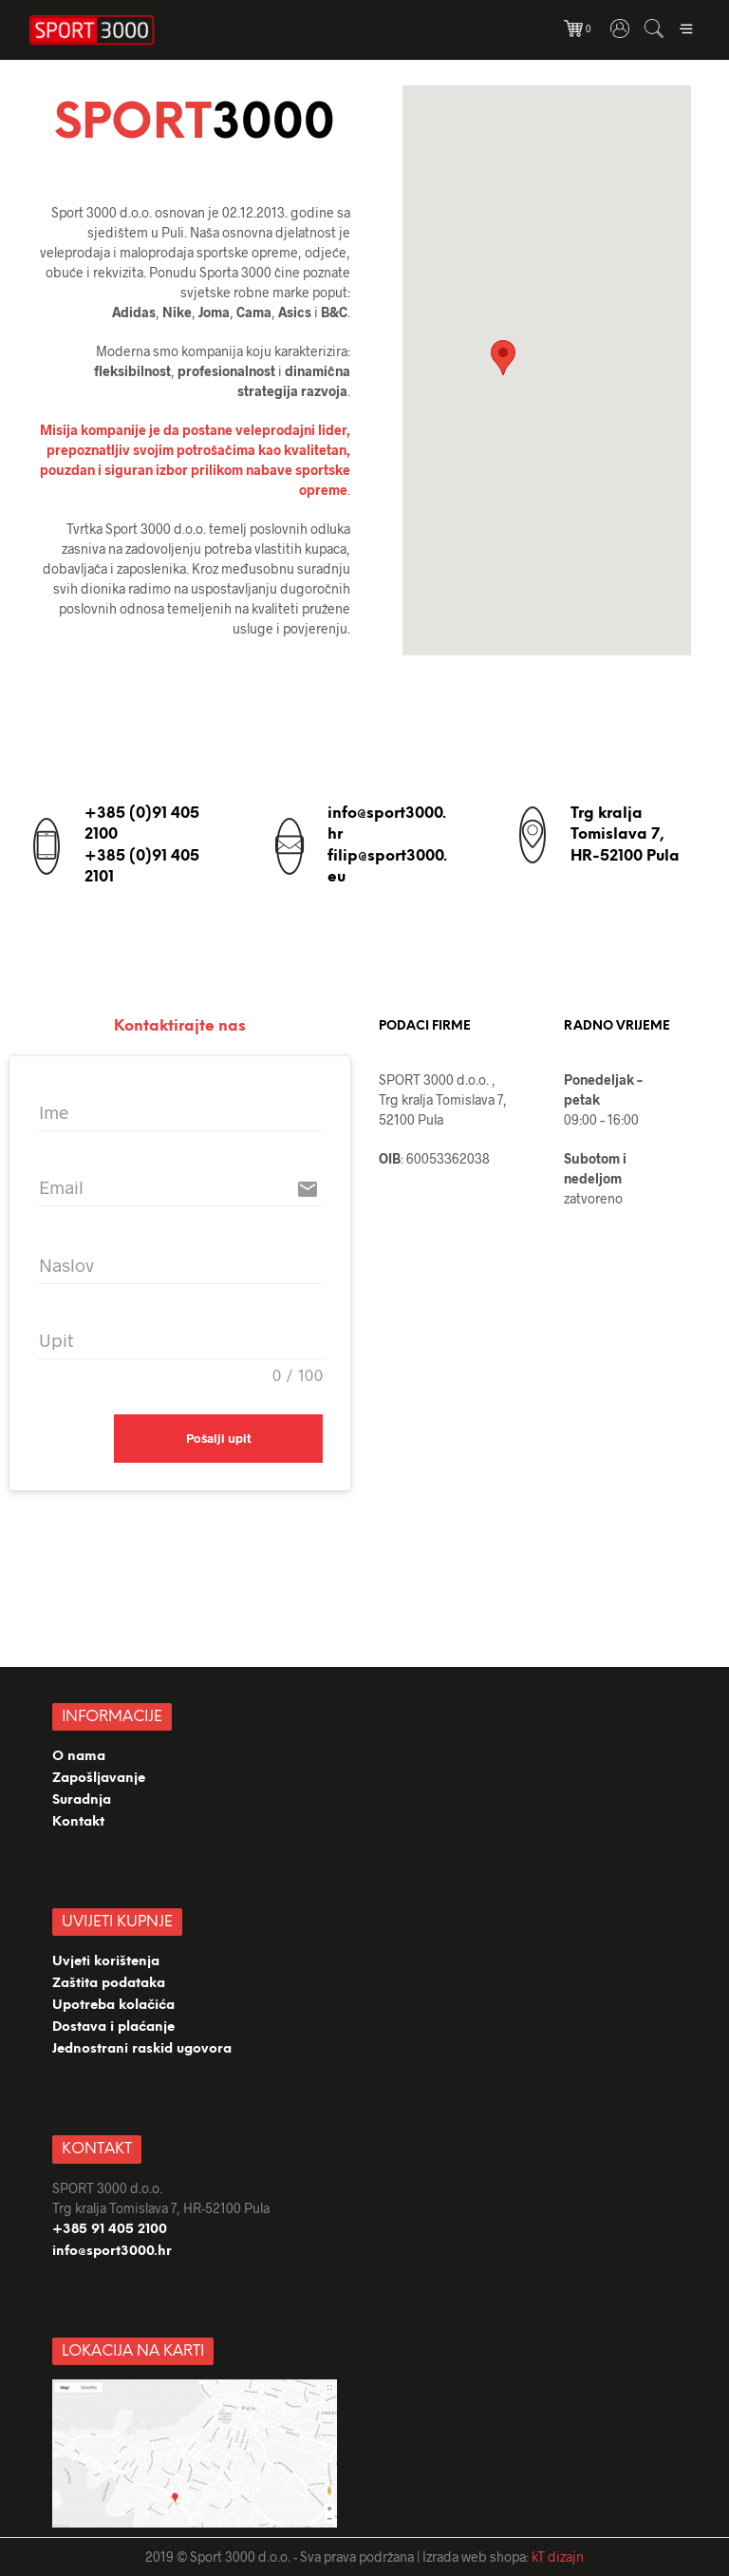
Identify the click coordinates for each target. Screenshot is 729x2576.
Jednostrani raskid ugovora (142, 2049)
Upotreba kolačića (115, 2005)
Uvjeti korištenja (105, 1962)
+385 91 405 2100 (109, 2230)
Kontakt (78, 1822)
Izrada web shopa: (475, 2556)
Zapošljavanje (98, 1778)
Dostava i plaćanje (113, 2027)
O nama (78, 1757)
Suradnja (81, 1800)
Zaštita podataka (108, 1984)
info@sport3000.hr (112, 2252)
